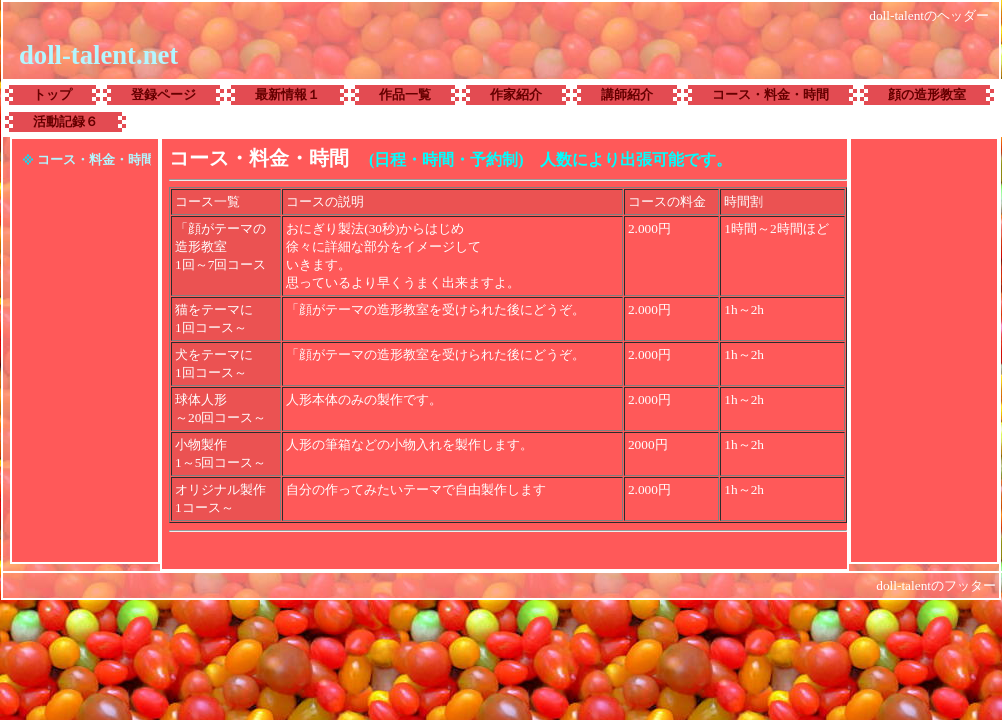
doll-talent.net (98, 55)
